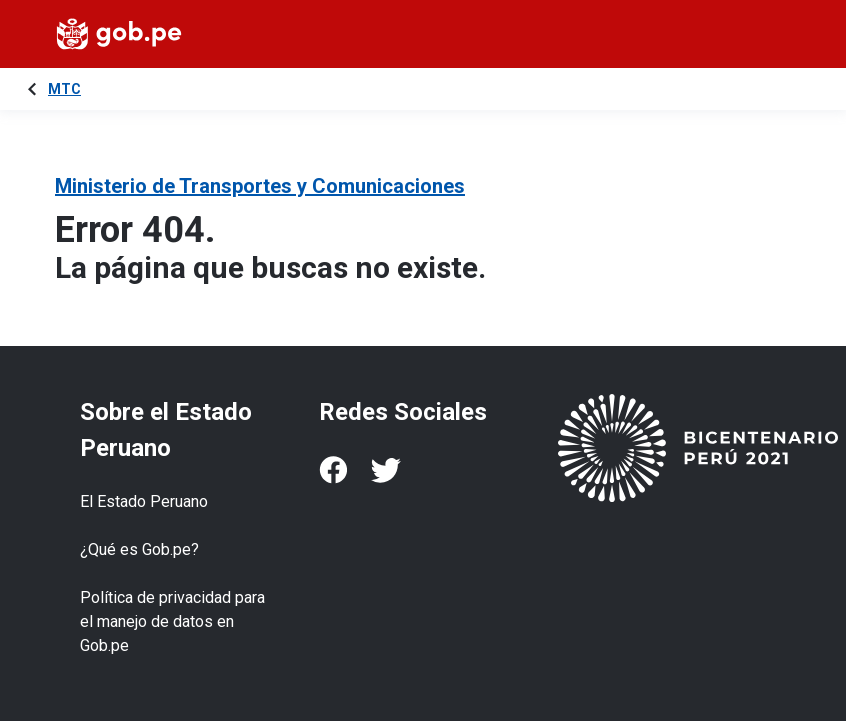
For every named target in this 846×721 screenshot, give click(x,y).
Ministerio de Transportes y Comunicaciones (260, 186)
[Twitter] (386, 470)
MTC (64, 89)
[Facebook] (333, 470)
